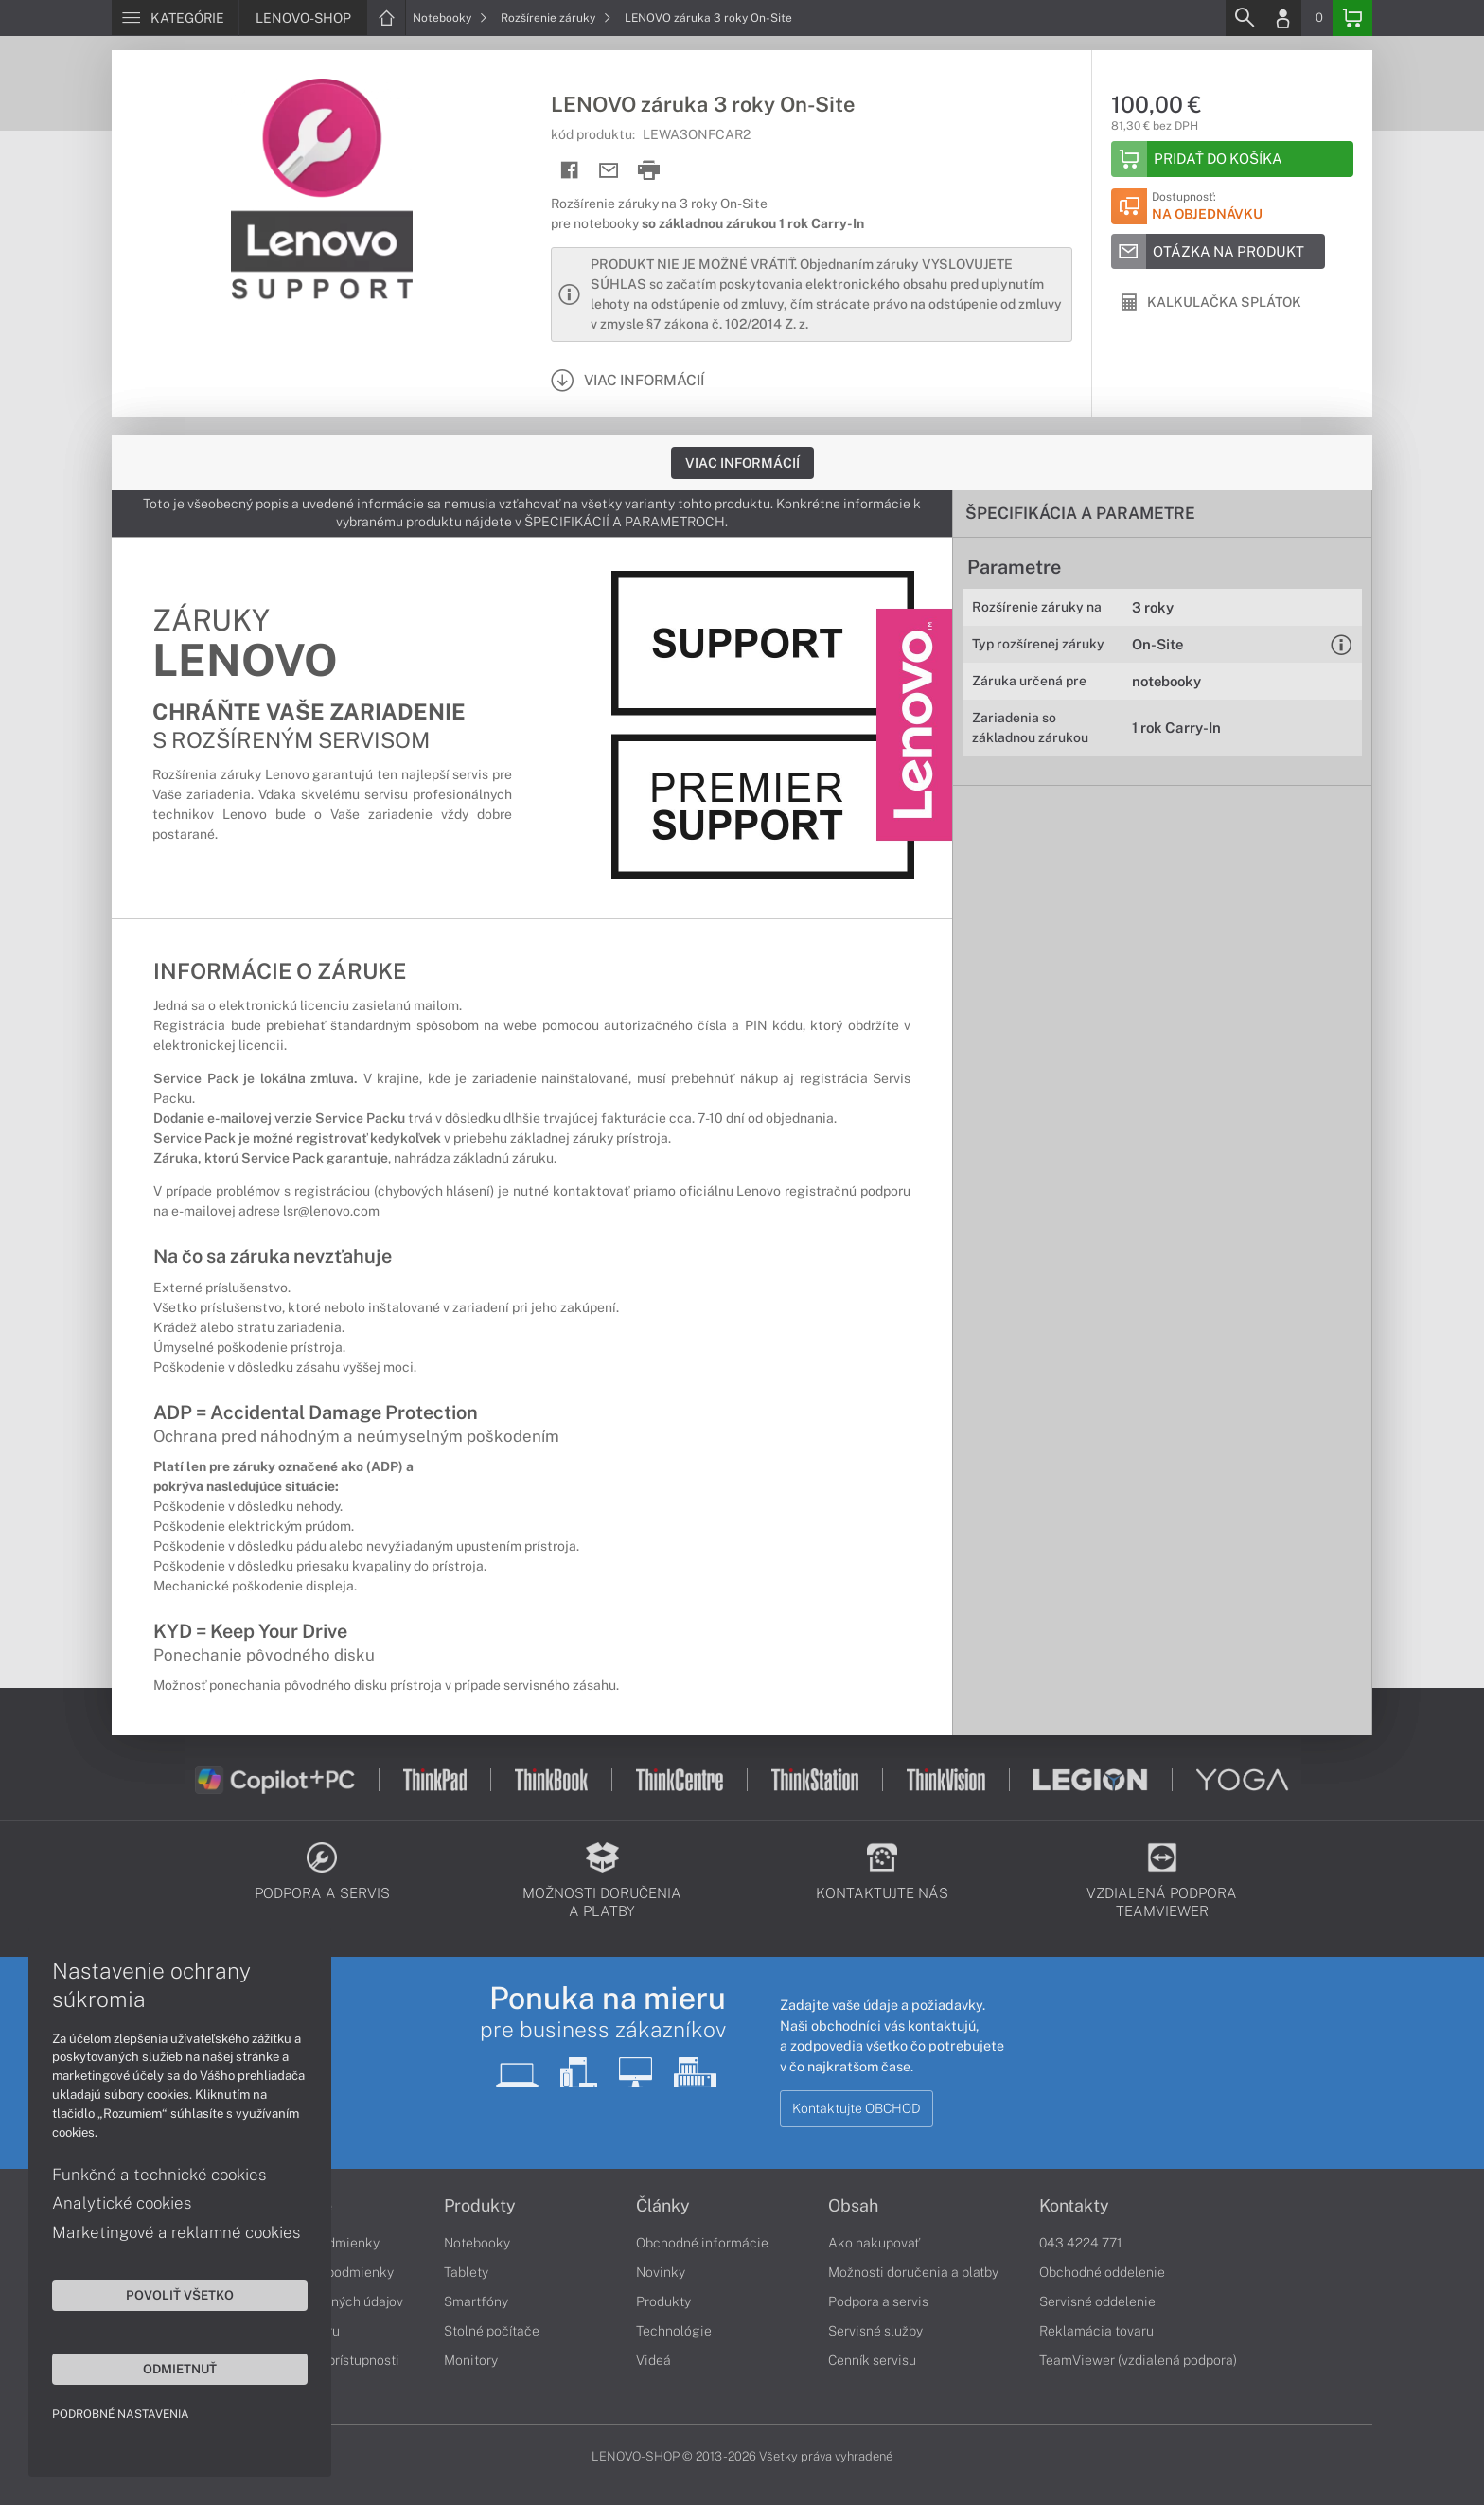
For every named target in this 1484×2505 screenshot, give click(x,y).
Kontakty (1074, 2205)
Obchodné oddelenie (1102, 2272)
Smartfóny (476, 2301)
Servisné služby (875, 2330)
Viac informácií (742, 463)
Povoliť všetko (180, 2294)
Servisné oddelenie (1097, 2301)
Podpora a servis (878, 2301)
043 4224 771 (1080, 2242)
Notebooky (450, 18)
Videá (653, 2360)
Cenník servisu (872, 2360)
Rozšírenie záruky (556, 18)
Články (663, 2205)
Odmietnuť (180, 2368)
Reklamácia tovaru (1096, 2330)
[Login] (1282, 18)
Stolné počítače (491, 2330)
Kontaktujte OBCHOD (856, 2108)
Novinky (660, 2272)
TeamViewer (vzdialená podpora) (1138, 2360)
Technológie (674, 2330)
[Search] (1244, 18)
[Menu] (175, 18)
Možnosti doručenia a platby (913, 2272)
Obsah (853, 2205)
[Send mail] (609, 170)
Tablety (466, 2272)
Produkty (480, 2205)
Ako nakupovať (874, 2242)
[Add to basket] (1232, 159)
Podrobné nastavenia (120, 2414)
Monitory (471, 2360)
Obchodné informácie (702, 2242)
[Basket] (1352, 18)
